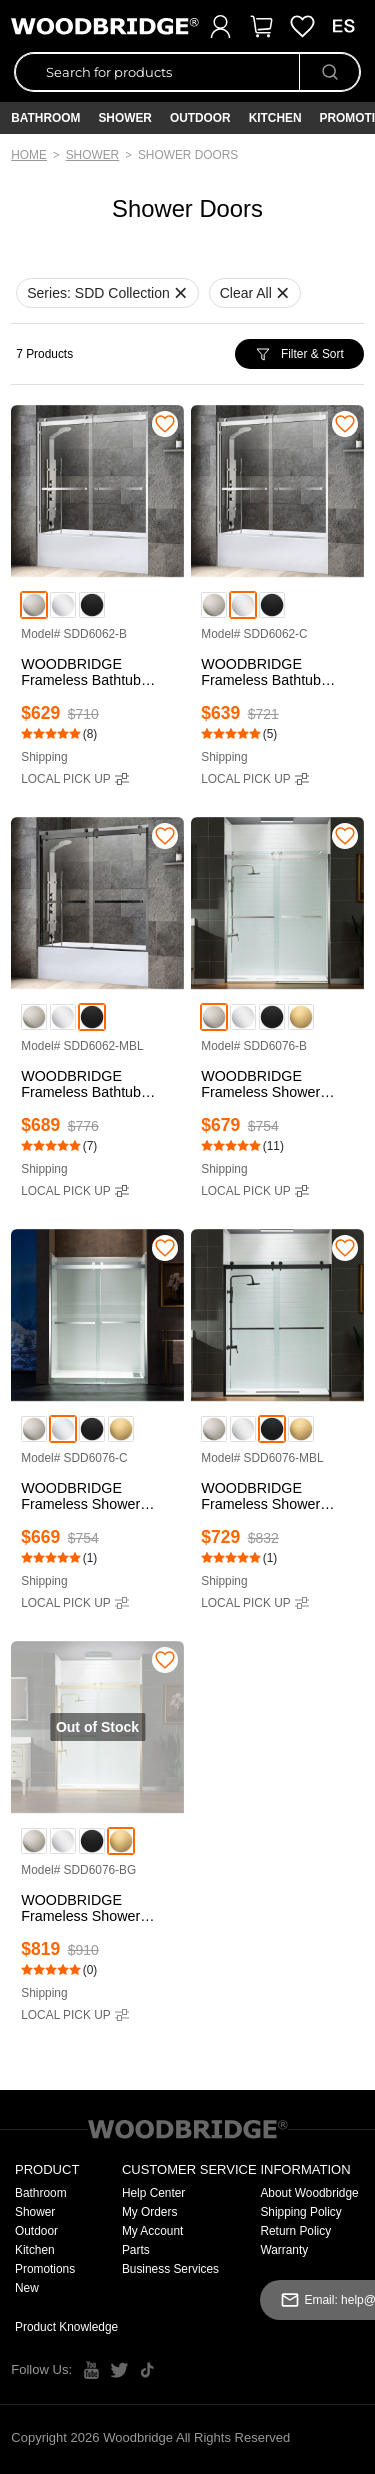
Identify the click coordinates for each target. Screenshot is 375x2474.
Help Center (153, 2193)
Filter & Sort (299, 354)
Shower (125, 118)
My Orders (150, 2212)
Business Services (170, 2269)
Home (29, 155)
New (27, 2288)
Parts (136, 2250)
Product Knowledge (66, 2327)
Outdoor (200, 118)
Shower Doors (188, 155)
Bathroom (45, 118)
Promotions (45, 2269)
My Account (152, 2231)
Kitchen (275, 118)
